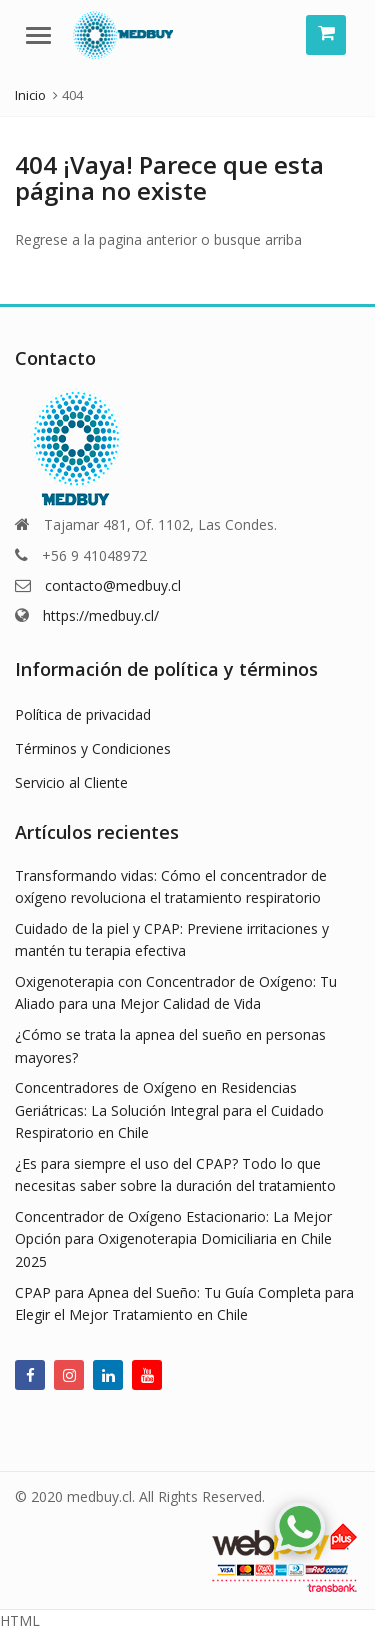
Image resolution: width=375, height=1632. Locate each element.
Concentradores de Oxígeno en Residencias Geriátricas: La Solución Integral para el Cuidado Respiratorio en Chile (169, 1110)
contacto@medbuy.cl (113, 585)
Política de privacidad (83, 714)
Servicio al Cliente (71, 782)
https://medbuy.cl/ (101, 615)
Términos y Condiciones (93, 748)
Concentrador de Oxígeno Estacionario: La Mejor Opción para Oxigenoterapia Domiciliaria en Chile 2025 (173, 1239)
